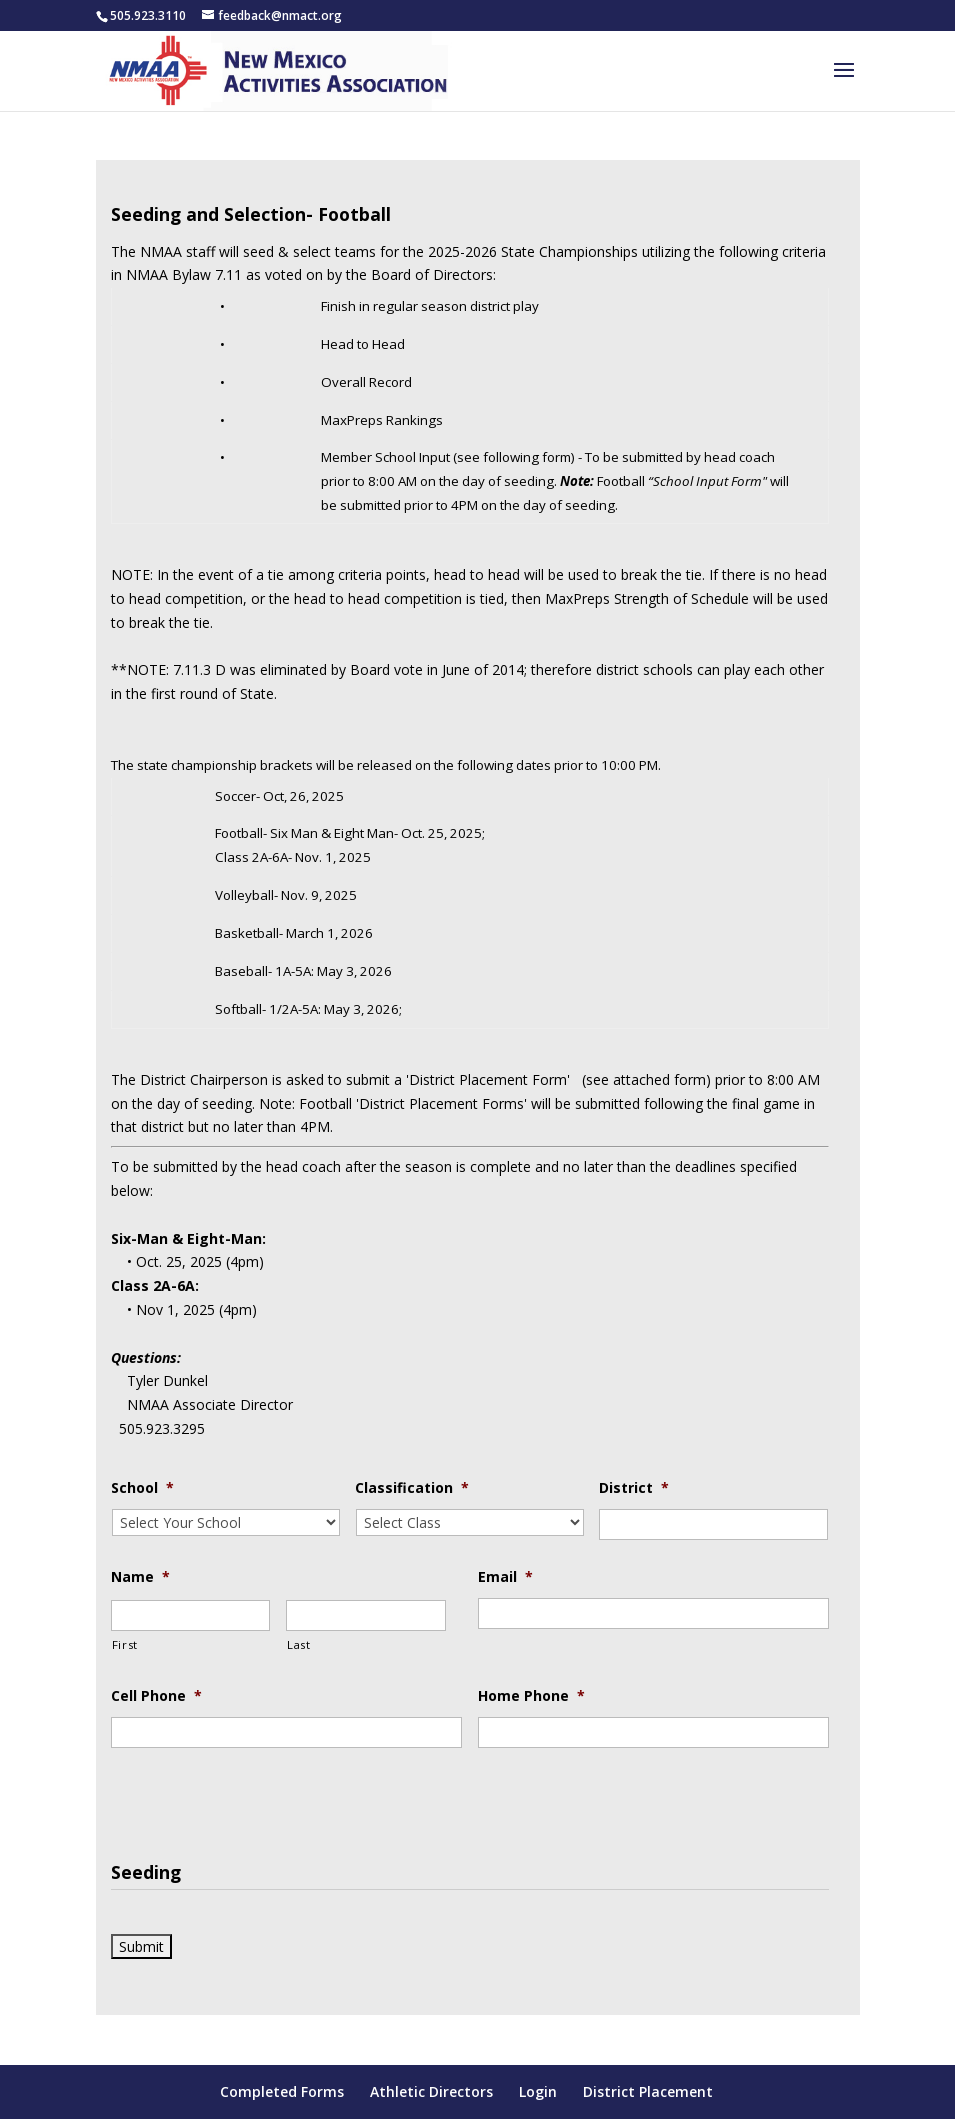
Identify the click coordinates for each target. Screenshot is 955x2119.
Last (299, 1644)
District (634, 1488)
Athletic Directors (431, 2091)
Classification (412, 1488)
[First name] (191, 1615)
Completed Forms (282, 2091)
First (125, 1644)
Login (538, 2091)
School (142, 1488)
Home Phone (531, 1696)
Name (140, 1577)
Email (505, 1577)
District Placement (648, 2091)
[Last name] (366, 1615)
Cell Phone (156, 1696)
